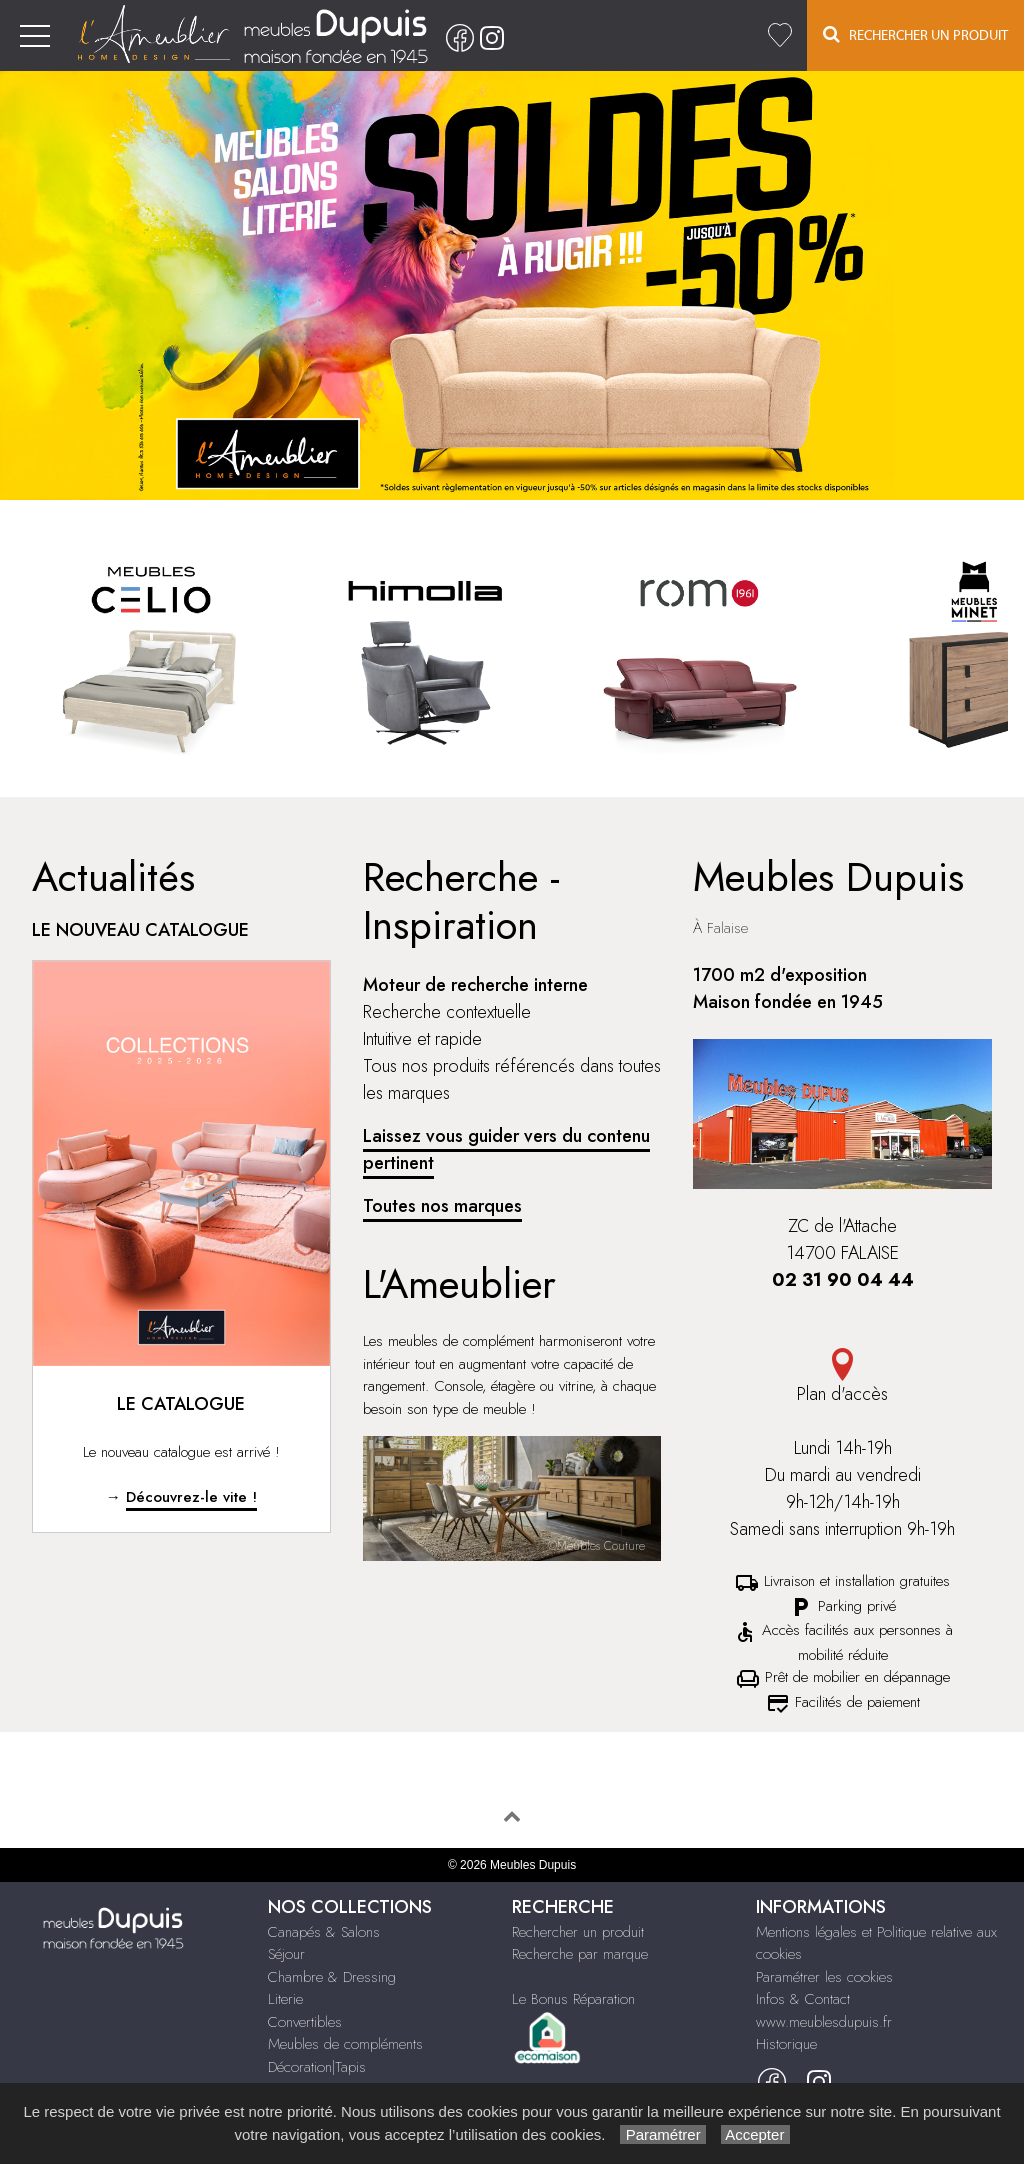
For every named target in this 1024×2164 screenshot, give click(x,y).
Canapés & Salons (324, 1932)
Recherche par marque (580, 1954)
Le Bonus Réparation (573, 1999)
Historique (786, 2044)
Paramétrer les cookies (824, 1977)
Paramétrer (662, 2134)
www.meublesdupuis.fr (824, 2022)
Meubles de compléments (345, 2044)
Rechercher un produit (578, 1932)
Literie (285, 1999)
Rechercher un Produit (915, 34)
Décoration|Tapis (317, 2067)
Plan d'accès (842, 1377)
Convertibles (305, 2022)
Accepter (755, 2134)
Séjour (286, 1954)
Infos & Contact (803, 1999)
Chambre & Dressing (332, 1977)
